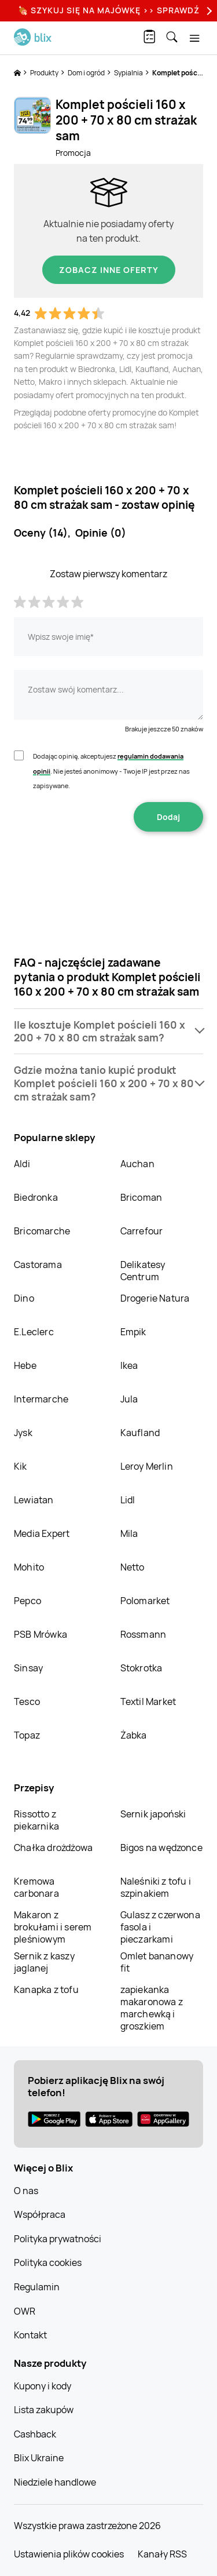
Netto (132, 1567)
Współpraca (39, 2214)
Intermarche (41, 1399)
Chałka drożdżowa (53, 1847)
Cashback (35, 2434)
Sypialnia (129, 73)
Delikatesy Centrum (142, 1270)
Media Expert (41, 1533)
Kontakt (30, 2335)
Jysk (23, 1432)
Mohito (29, 1567)
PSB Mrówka (40, 1634)
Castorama (38, 1264)
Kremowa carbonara (36, 1887)
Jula (129, 1399)
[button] (108, 1031)
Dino (24, 1298)
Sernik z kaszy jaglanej (44, 1962)
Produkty (45, 73)
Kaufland (140, 1432)
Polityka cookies (48, 2262)
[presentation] (109, 868)
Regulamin (37, 2286)
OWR (24, 2311)
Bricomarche (42, 1231)
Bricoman (141, 1197)
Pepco (27, 1600)
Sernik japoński (153, 1814)
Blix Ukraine (39, 2457)
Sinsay (28, 1668)
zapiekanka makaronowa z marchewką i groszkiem (151, 2007)
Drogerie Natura (155, 1298)
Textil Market (148, 1701)
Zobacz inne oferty (109, 269)
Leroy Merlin (146, 1466)
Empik (133, 1331)
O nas (26, 2190)
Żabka (133, 1735)
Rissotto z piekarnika (36, 1820)
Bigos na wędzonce (161, 1847)
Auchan (137, 1163)
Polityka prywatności (57, 2238)
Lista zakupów (43, 2409)
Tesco (27, 1701)
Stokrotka (141, 1668)
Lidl (127, 1499)
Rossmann (143, 1634)
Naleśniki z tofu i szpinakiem (156, 1887)
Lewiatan (34, 1499)
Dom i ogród (87, 73)
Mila (129, 1533)
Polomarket (145, 1600)
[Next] (207, 10)
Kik (20, 1466)
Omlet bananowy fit (157, 1962)
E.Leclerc (34, 1331)
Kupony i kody (42, 2386)
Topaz (27, 1735)
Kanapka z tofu (46, 1989)
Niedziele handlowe (55, 2482)
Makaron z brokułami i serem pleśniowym (52, 1926)
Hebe (25, 1365)
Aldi (22, 1163)
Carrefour (141, 1231)
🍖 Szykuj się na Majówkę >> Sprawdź (109, 10)
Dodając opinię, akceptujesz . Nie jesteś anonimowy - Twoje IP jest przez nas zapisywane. (111, 771)
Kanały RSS (162, 2554)
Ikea (129, 1365)
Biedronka (36, 1197)
